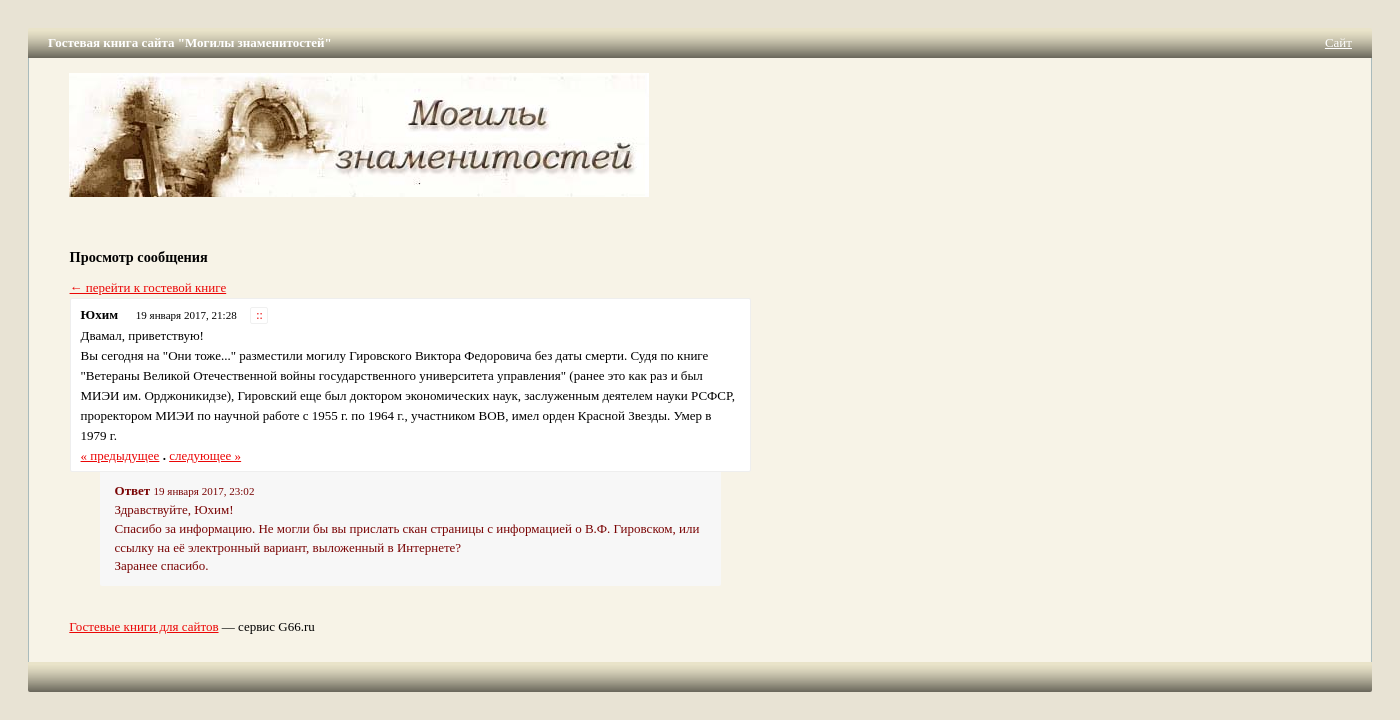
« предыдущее (120, 455)
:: (259, 315)
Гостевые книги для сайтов (143, 626)
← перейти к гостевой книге (148, 287)
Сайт (1338, 42)
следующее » (205, 455)
